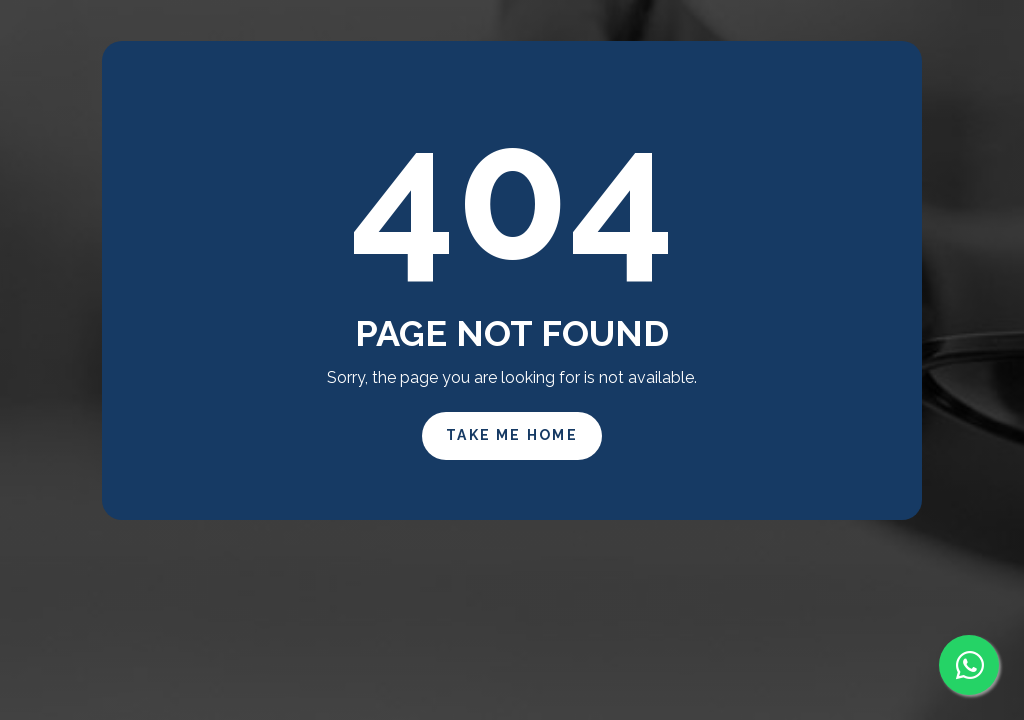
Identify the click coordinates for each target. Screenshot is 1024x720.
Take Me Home (512, 435)
